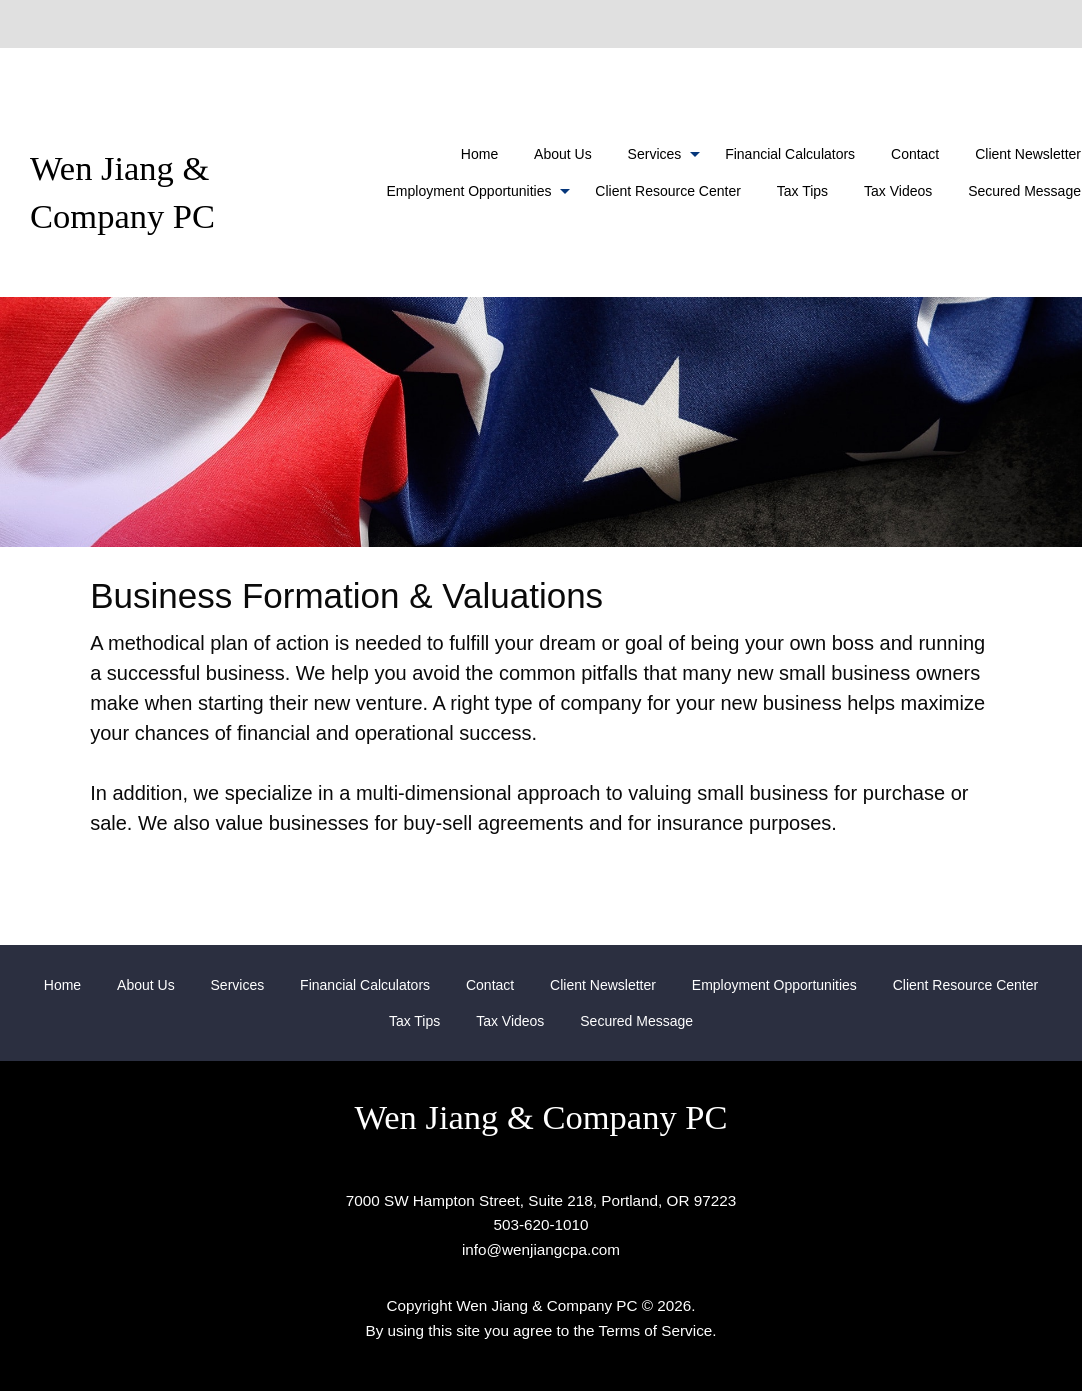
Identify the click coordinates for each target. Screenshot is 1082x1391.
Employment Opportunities (469, 191)
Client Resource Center (668, 191)
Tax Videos (898, 191)
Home (479, 154)
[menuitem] (479, 154)
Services (655, 154)
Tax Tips (802, 191)
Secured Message (636, 1021)
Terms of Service (656, 1330)
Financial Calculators (790, 154)
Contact (915, 154)
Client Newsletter (603, 985)
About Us (563, 154)
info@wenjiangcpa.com (541, 1249)
